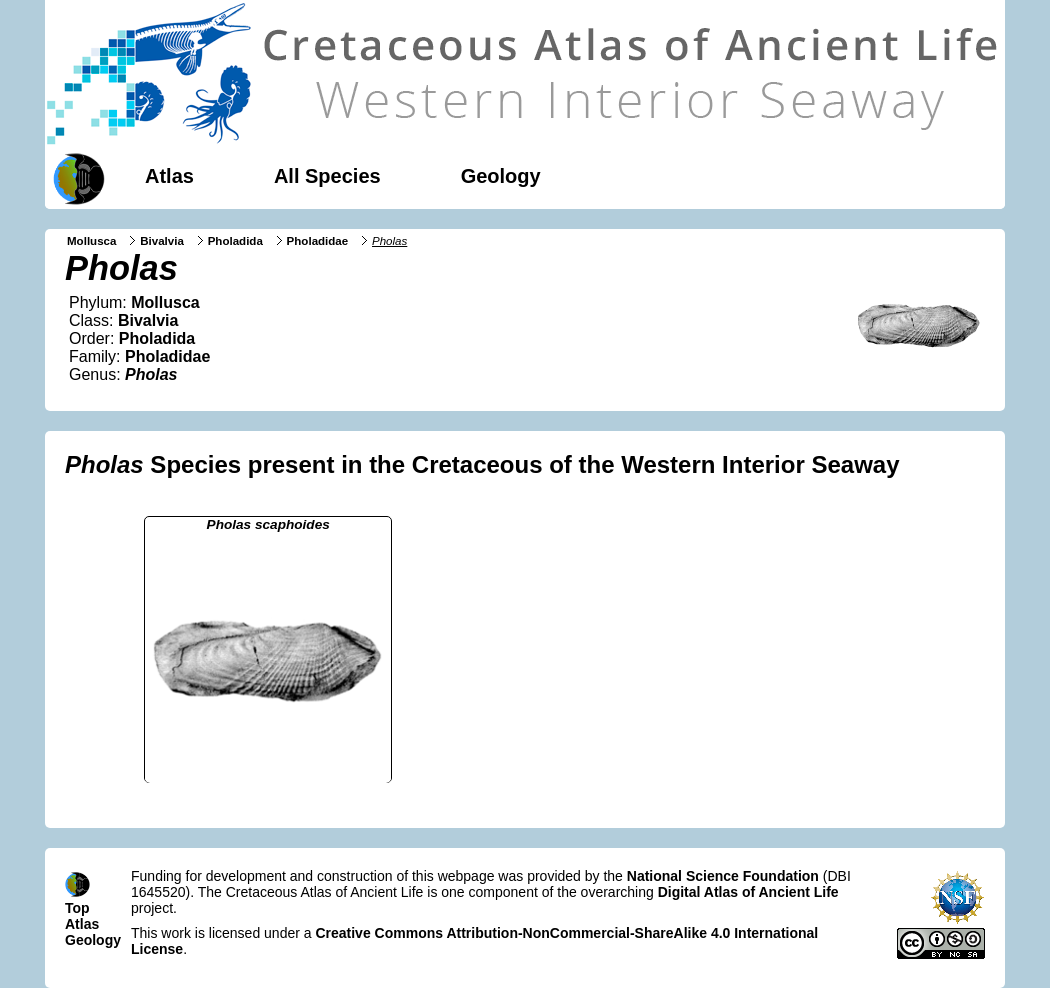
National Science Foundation (723, 876)
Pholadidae (318, 241)
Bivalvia (162, 241)
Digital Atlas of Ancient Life (748, 892)
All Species (327, 176)
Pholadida (235, 241)
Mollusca (91, 241)
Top (77, 908)
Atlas (169, 176)
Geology (501, 176)
